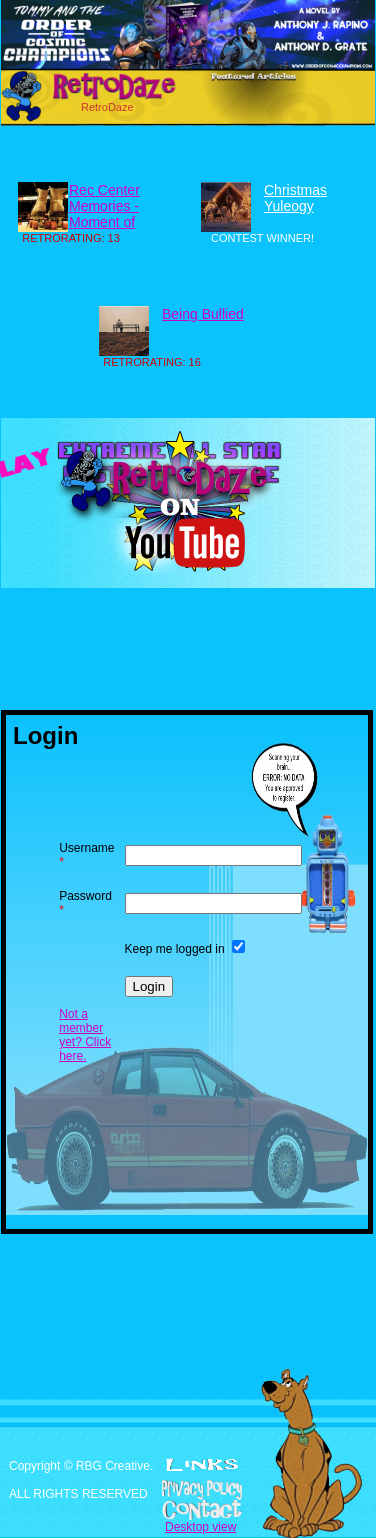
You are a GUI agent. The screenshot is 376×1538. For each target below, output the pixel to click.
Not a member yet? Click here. (85, 1035)
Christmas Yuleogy (295, 198)
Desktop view (200, 1527)
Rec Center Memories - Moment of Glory (104, 214)
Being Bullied (203, 314)
